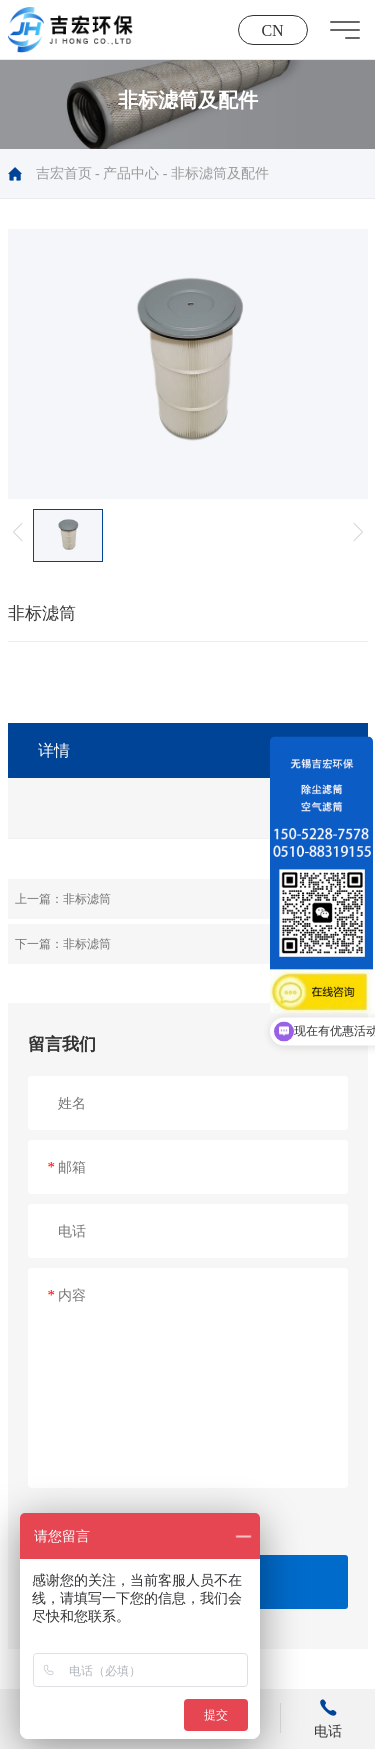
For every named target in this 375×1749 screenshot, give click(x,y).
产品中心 (131, 173)
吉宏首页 (64, 173)
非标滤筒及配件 (220, 173)
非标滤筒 (87, 899)
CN (272, 30)
